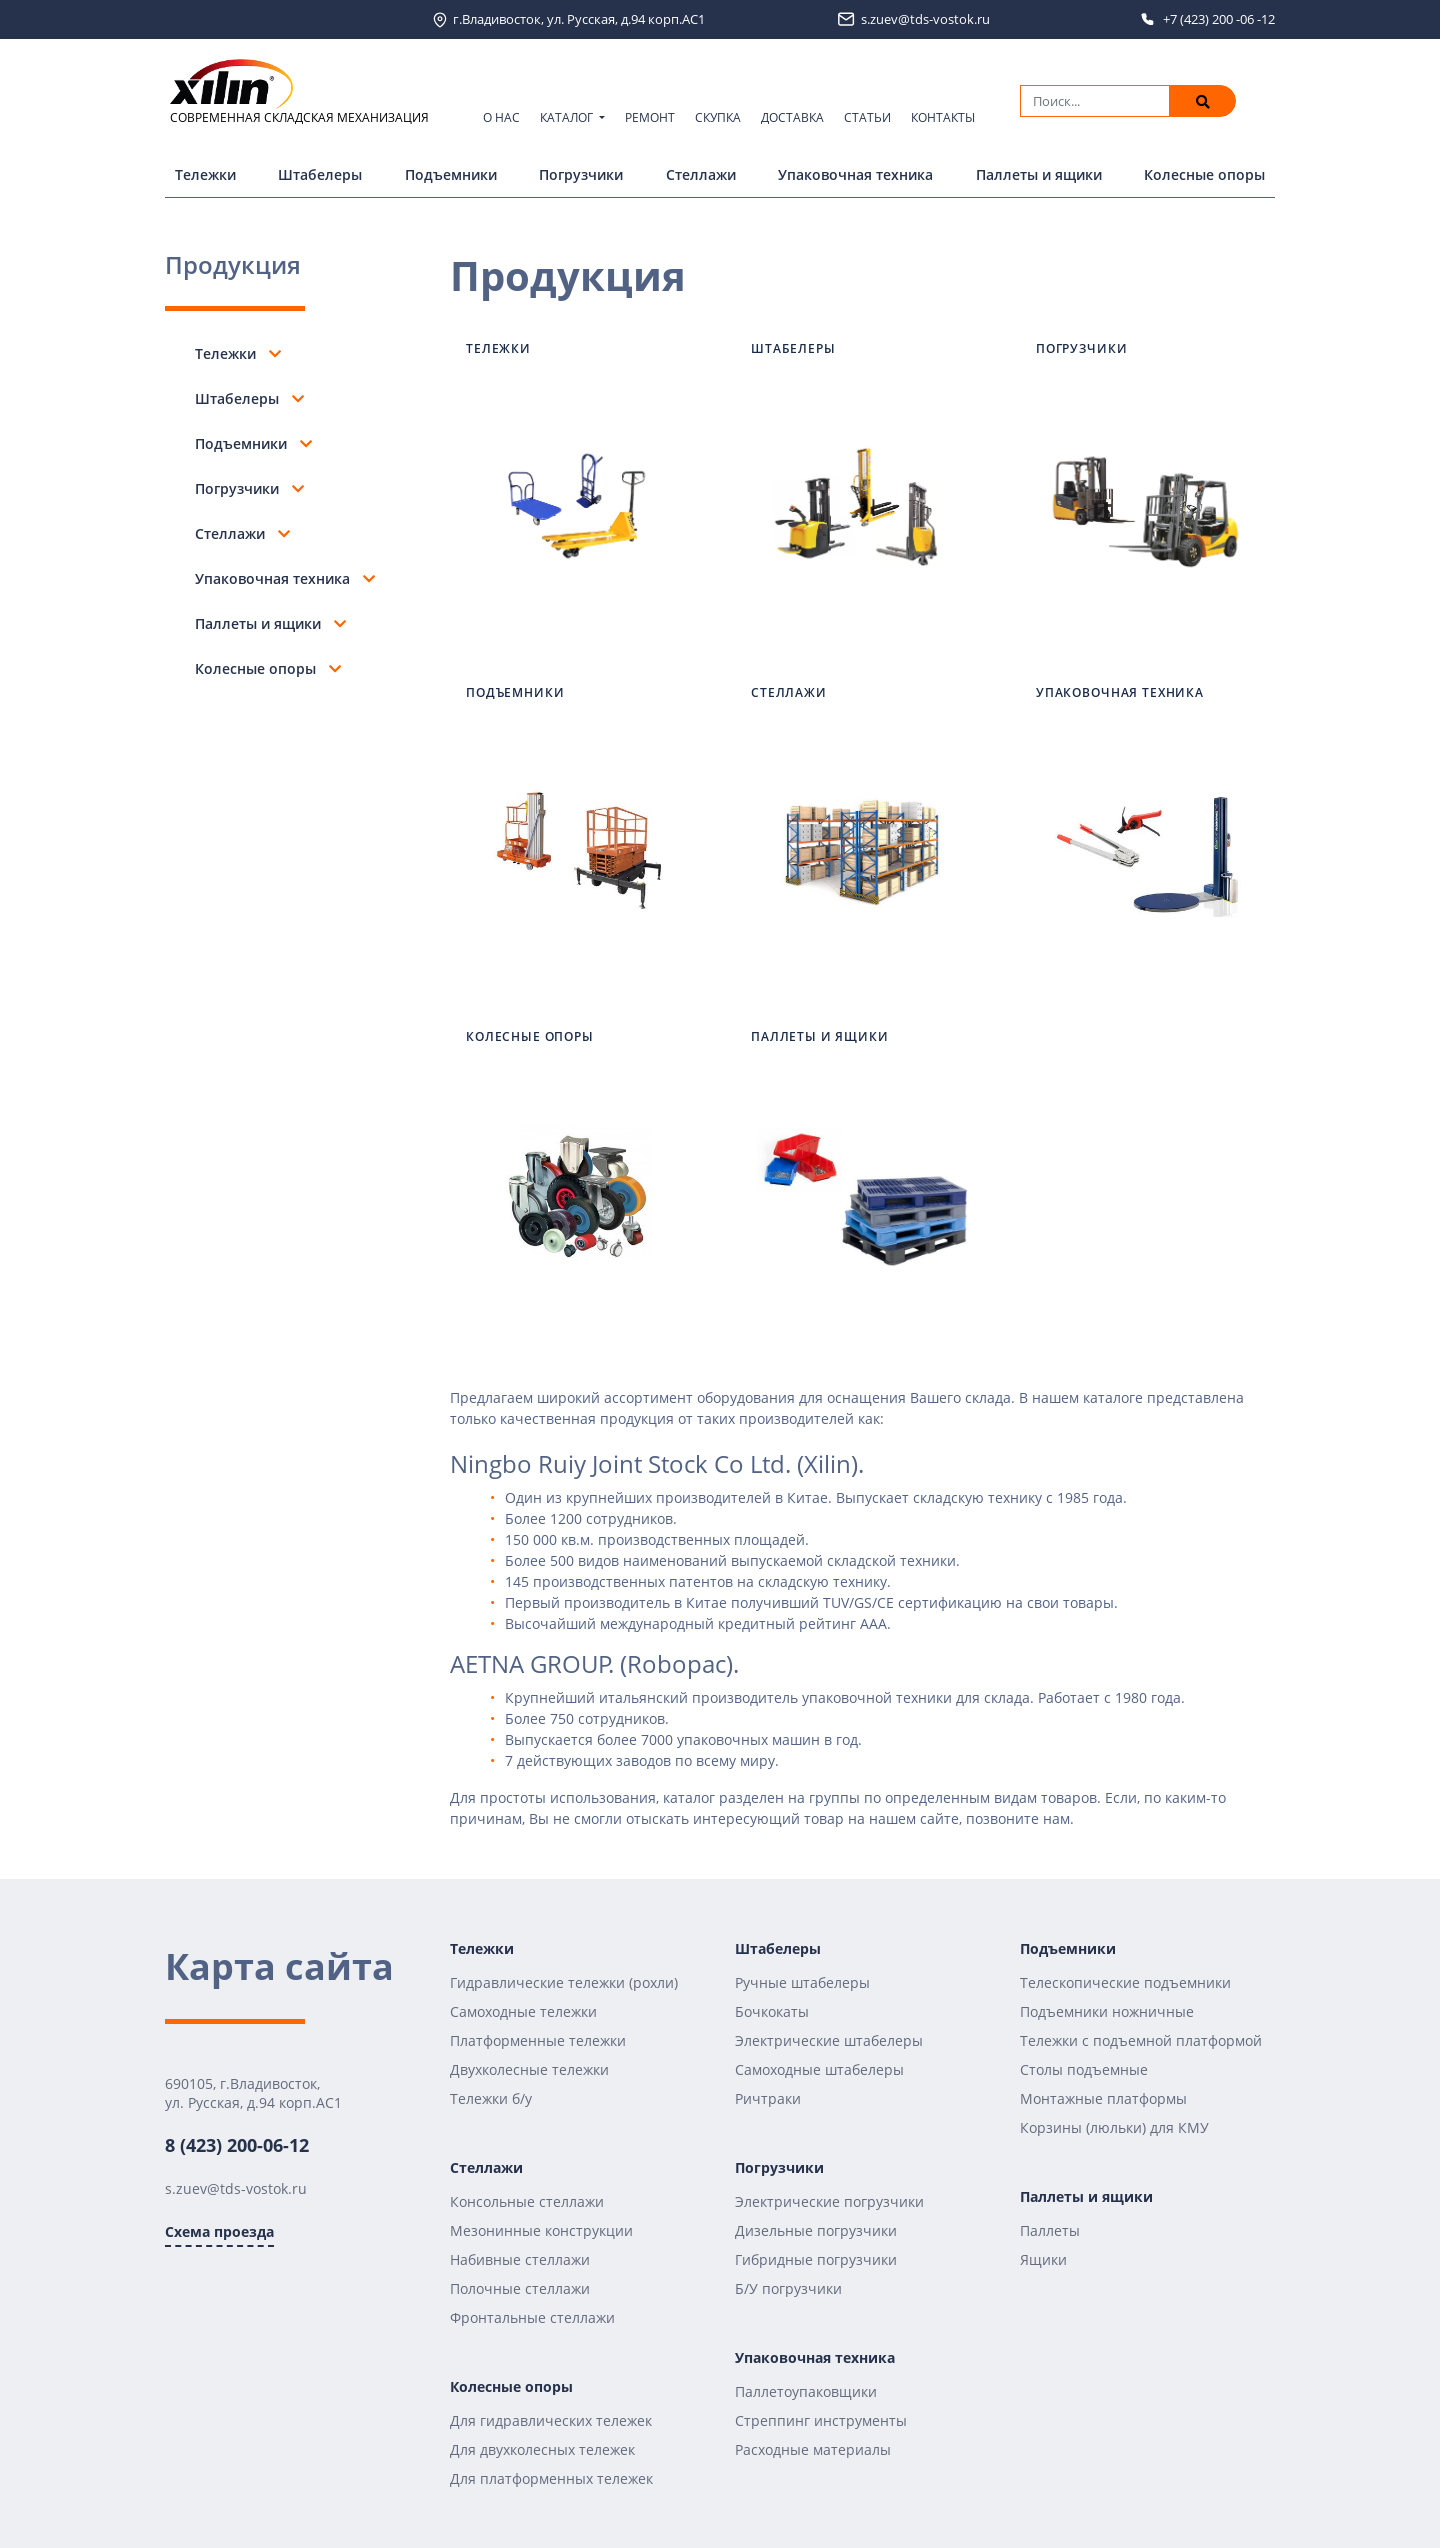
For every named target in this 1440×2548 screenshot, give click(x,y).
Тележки (205, 174)
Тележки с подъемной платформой (1141, 2040)
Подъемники (451, 174)
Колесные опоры (1204, 174)
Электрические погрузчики (829, 2201)
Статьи (867, 117)
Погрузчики (581, 174)
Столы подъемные (1084, 2069)
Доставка (792, 117)
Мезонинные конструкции (541, 2230)
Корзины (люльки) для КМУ (1114, 2127)
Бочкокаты (772, 2011)
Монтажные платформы (1103, 2098)
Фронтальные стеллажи (532, 2317)
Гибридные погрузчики (816, 2259)
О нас (501, 117)
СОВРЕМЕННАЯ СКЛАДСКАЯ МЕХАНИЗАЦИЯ (299, 92)
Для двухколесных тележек (542, 2449)
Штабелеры (320, 174)
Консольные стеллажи (527, 2201)
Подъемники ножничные (1107, 2011)
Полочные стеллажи (520, 2288)
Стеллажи (701, 174)
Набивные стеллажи (520, 2259)
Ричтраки (768, 2098)
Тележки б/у (491, 2098)
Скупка (718, 117)
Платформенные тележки (538, 2040)
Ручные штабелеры (802, 1982)
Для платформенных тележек (551, 2478)
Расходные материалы (813, 2449)
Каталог (568, 117)
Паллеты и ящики (1039, 174)
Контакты (943, 117)
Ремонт (650, 117)
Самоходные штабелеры (819, 2069)
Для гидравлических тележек (551, 2420)
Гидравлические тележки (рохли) (564, 1982)
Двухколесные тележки (529, 2069)
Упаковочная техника (855, 174)
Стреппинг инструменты (821, 2420)
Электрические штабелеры (829, 2040)
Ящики (1043, 2259)
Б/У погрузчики (788, 2288)
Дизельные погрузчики (816, 2230)
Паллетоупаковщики (806, 2391)
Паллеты (1050, 2230)
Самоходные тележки (523, 2011)
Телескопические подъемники (1125, 1982)
